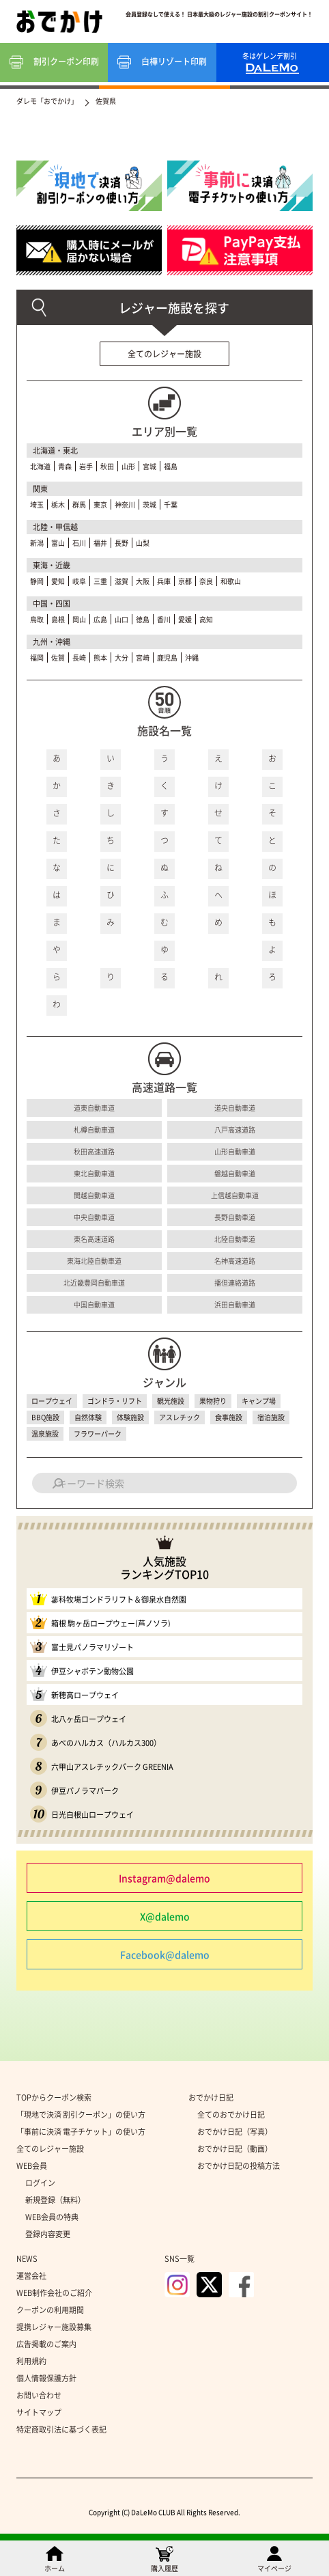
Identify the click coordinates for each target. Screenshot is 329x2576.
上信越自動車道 (235, 1195)
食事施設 (228, 1417)
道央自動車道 (234, 1108)
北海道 (40, 466)
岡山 (79, 619)
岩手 (86, 466)
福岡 (37, 657)
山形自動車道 (234, 1151)
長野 (121, 543)
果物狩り (213, 1401)
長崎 (79, 657)
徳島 (142, 619)
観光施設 (170, 1401)
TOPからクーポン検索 (53, 2097)
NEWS (27, 2259)
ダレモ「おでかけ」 (47, 101)
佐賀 (58, 657)
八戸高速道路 (234, 1129)
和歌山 (230, 581)
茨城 (149, 504)
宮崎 (142, 657)
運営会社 (31, 2276)
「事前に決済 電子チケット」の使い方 (80, 2131)
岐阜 (79, 581)
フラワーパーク (97, 1433)
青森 (65, 466)
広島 (100, 619)
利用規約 (31, 2361)
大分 (121, 657)
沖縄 (192, 657)
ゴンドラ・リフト (114, 1401)
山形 (128, 466)
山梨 (142, 543)
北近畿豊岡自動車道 (94, 1282)
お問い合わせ (38, 2395)
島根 (58, 619)
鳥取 (37, 619)
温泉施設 (45, 1433)
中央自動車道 (94, 1217)
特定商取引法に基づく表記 (61, 2429)
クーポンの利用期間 (50, 2310)
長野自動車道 (234, 1217)
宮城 (149, 466)
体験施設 (130, 1417)
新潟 (37, 543)
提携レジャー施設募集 (53, 2327)
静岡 (37, 581)
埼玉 (37, 504)
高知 (206, 619)
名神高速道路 (234, 1261)
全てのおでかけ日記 (231, 2114)
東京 (100, 504)
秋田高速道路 (94, 1151)
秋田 (107, 466)
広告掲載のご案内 (46, 2344)
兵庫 (164, 581)
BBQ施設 (45, 1417)
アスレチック (179, 1417)
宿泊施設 (271, 1417)
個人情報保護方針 (46, 2378)
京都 (185, 581)
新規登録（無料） (55, 2200)
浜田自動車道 (234, 1304)
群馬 (79, 504)
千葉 (170, 504)
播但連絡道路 (234, 1282)
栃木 (58, 504)
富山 (58, 543)
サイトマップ (38, 2412)
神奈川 (125, 504)
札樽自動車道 (94, 1129)
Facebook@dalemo (165, 1954)
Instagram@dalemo (164, 1878)
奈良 (206, 581)
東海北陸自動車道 (94, 1261)
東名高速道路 (94, 1239)
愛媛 (185, 619)
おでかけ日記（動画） (234, 2149)
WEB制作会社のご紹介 (54, 2293)
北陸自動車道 (234, 1239)
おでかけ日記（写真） (234, 2131)
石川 (79, 543)
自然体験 (88, 1417)
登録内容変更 (47, 2234)
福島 (170, 466)
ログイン (40, 2183)
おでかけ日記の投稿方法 (238, 2166)
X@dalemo (165, 1916)
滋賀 (121, 581)
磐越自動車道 (234, 1173)
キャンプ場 (259, 1401)
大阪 (142, 581)
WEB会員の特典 (51, 2217)
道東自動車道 (94, 1108)
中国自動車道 (94, 1304)
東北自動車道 (94, 1173)
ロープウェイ (51, 1401)
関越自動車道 (94, 1195)
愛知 (58, 581)
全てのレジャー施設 (164, 354)
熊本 (100, 657)
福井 (100, 543)
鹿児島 (167, 657)
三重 (100, 581)
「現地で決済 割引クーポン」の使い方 (80, 2114)
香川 (164, 619)
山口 (121, 619)
